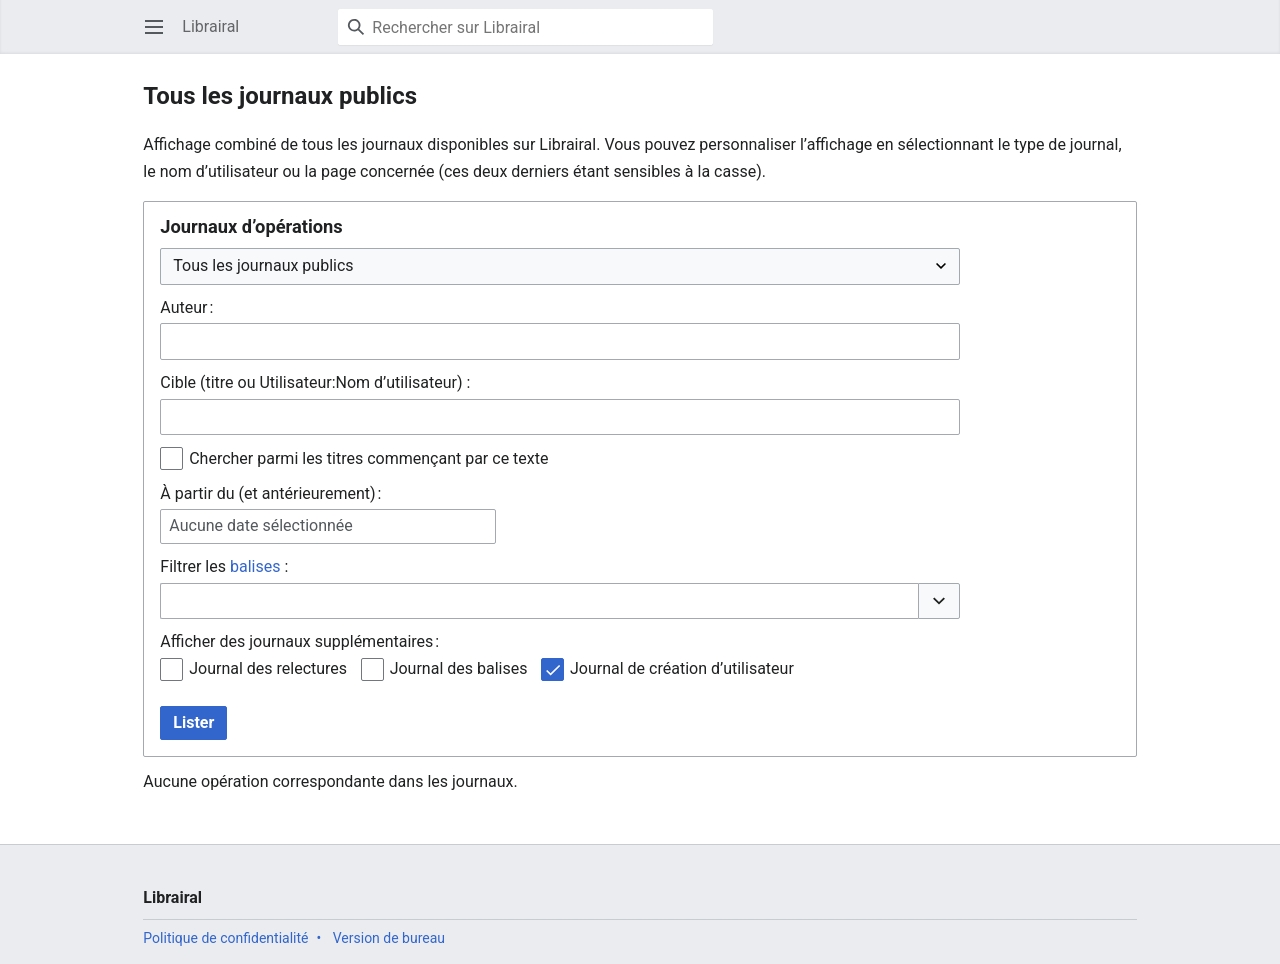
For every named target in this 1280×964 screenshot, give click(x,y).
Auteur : (186, 307)
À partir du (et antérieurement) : (270, 493)
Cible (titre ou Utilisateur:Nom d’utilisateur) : (315, 382)
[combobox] (560, 341)
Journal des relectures (268, 668)
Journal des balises (459, 668)
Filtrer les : (224, 566)
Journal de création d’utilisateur (682, 668)
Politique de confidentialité (225, 938)
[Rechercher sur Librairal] (525, 27)
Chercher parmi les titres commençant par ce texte (368, 458)
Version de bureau (389, 938)
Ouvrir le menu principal (160, 36)
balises (255, 566)
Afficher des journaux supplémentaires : (299, 641)
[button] (939, 601)
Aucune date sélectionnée (260, 525)
